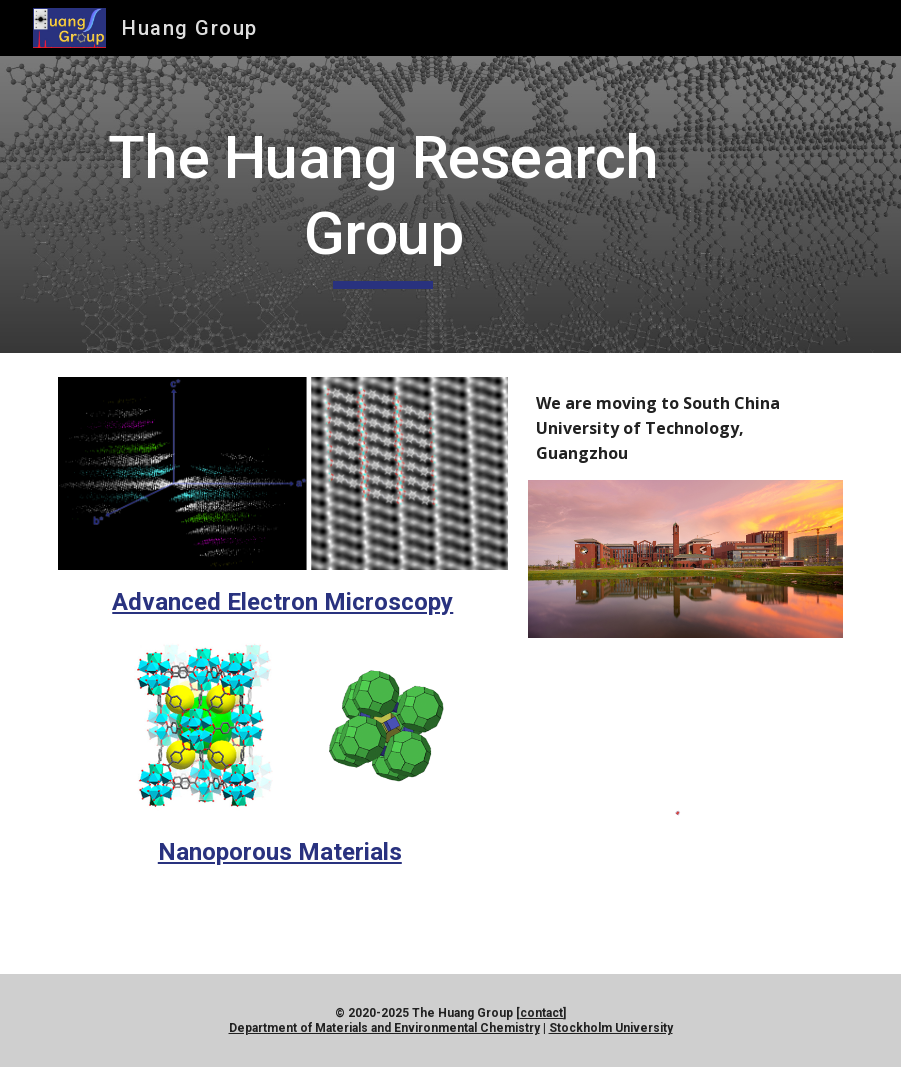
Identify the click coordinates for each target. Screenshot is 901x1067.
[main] (383, 204)
